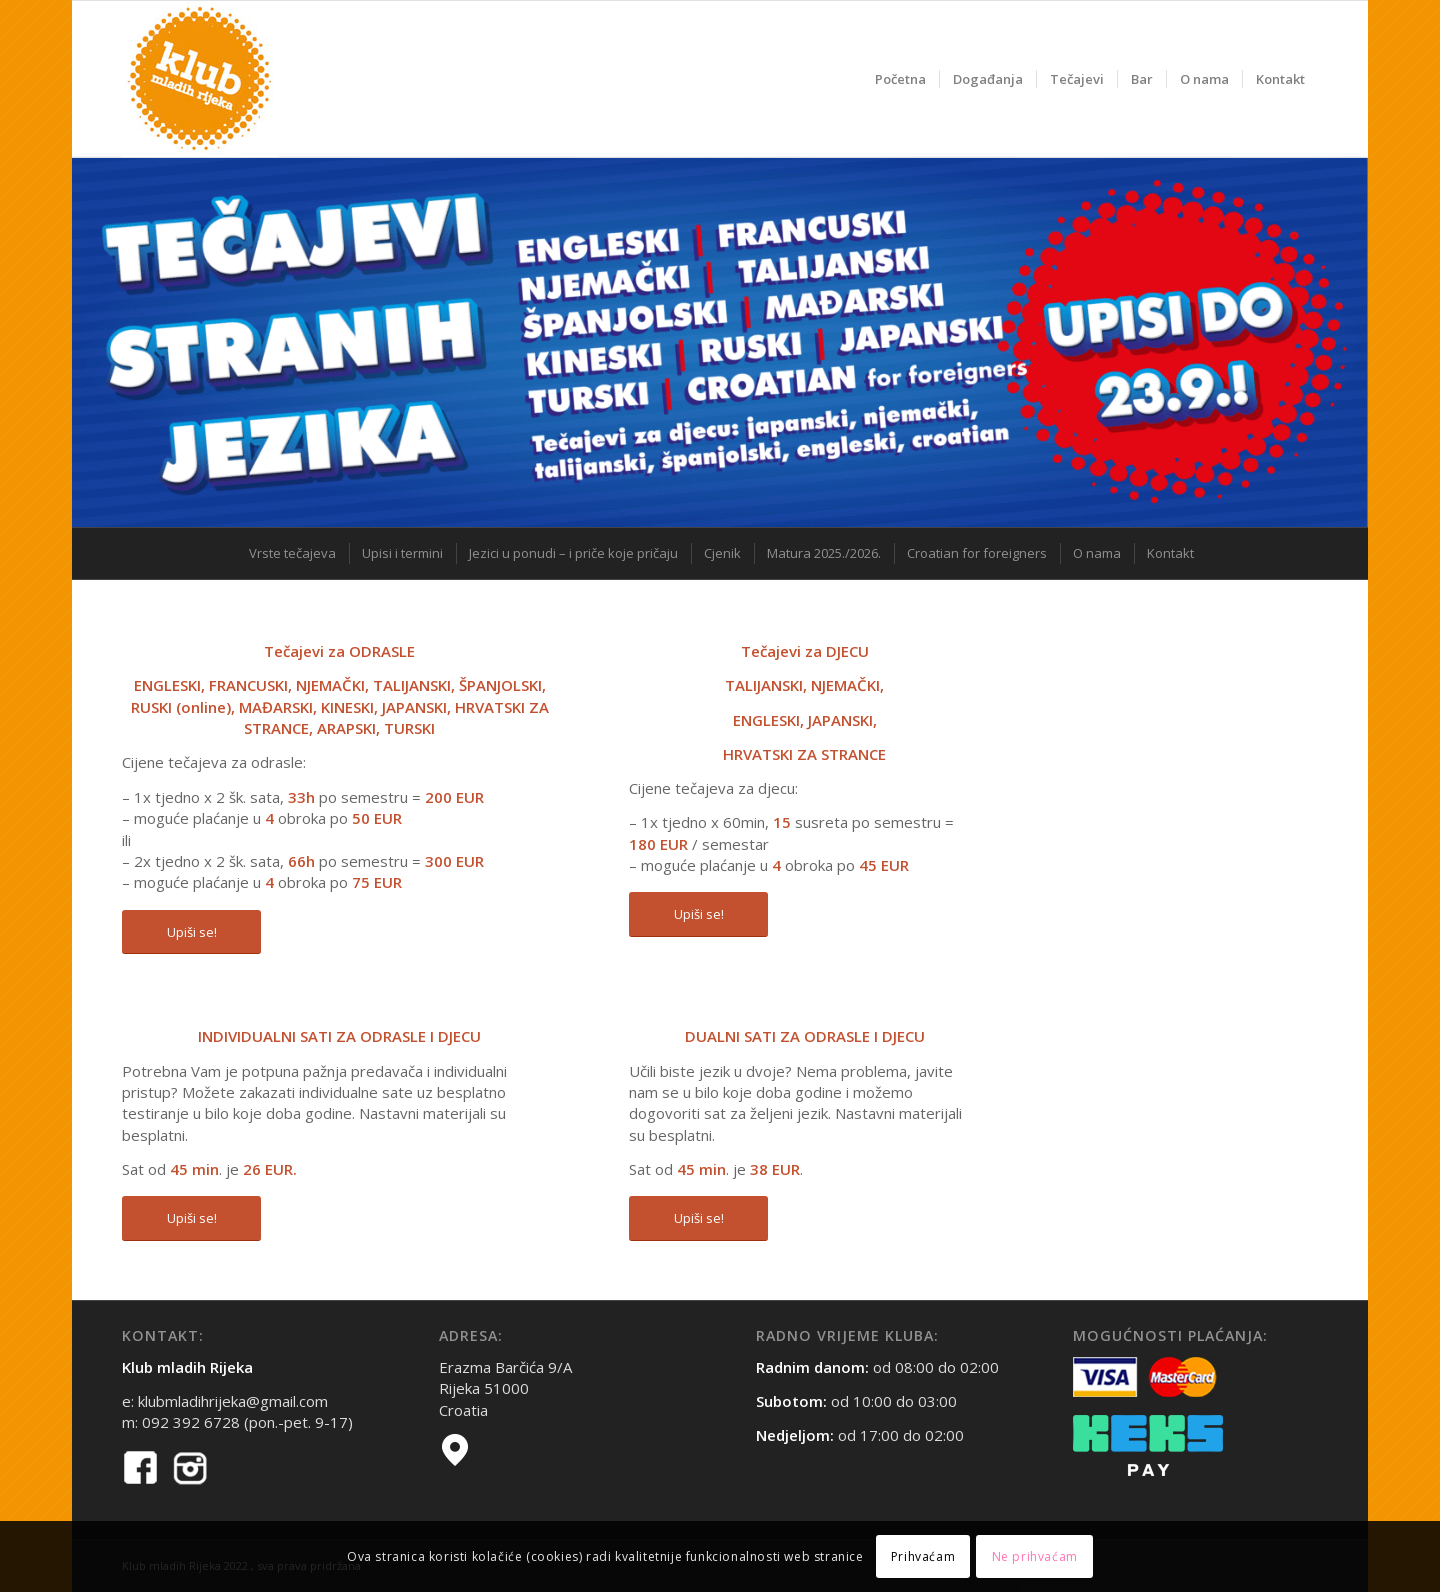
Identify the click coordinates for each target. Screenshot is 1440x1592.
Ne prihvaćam (1035, 1556)
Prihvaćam (923, 1556)
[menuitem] (900, 79)
